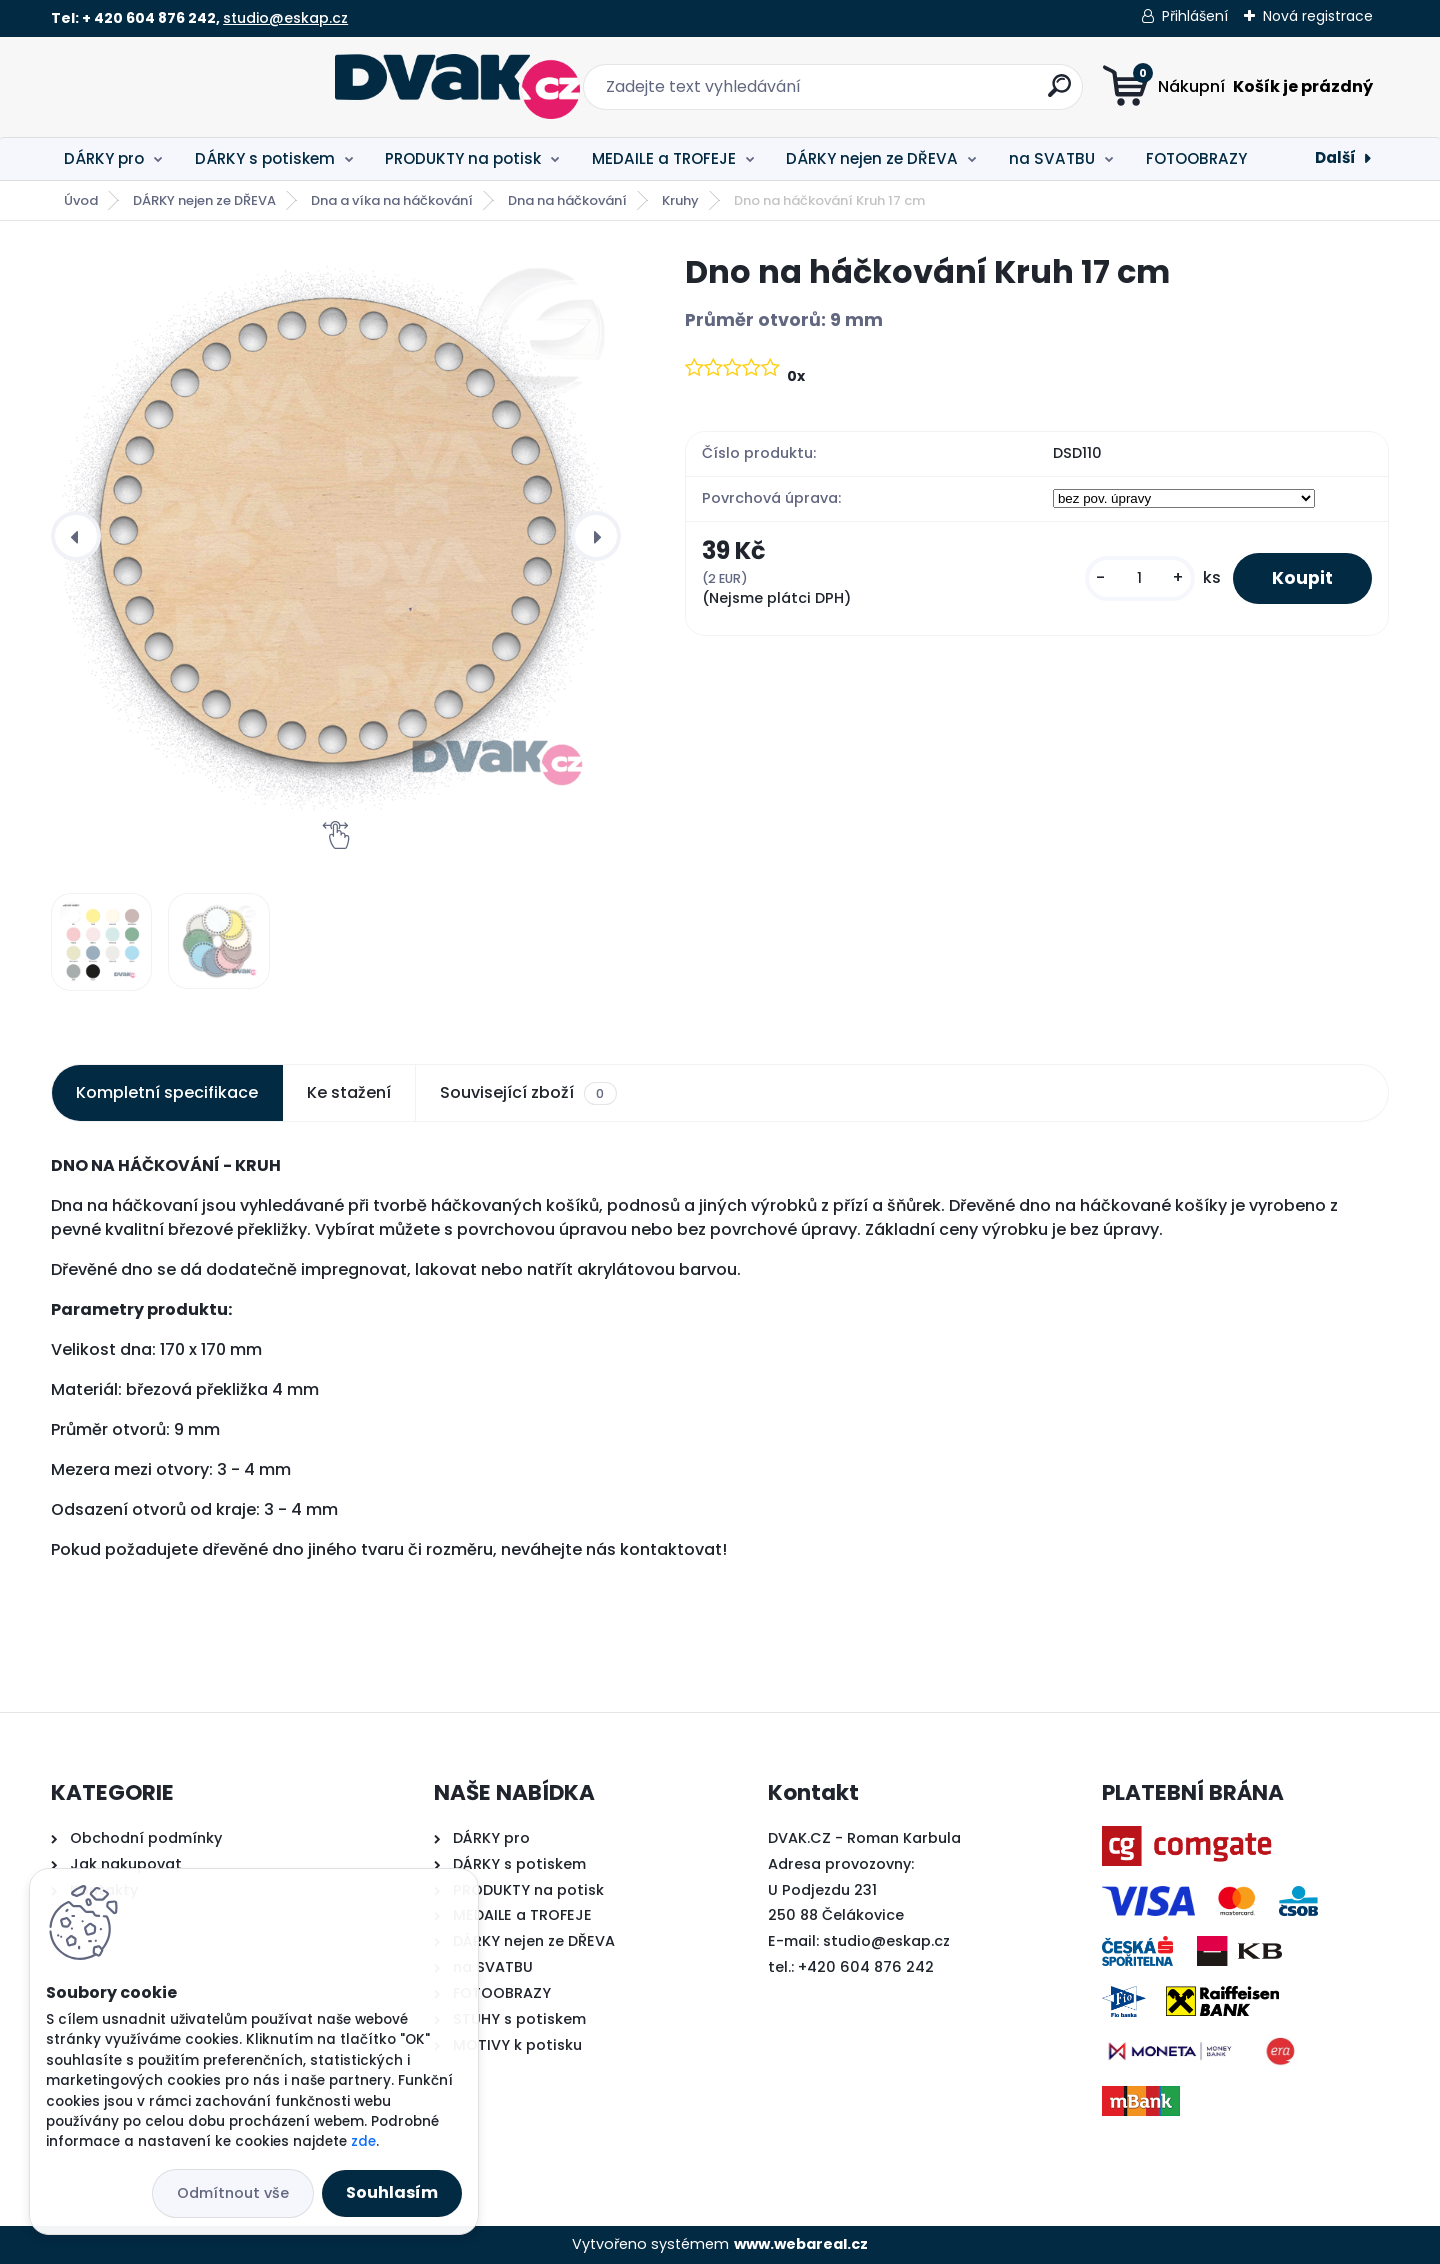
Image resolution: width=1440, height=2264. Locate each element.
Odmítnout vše (233, 2193)
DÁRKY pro (104, 158)
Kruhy (680, 200)
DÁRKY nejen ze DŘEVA (872, 158)
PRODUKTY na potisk (463, 158)
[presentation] (76, 536)
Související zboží (528, 1093)
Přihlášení (1195, 16)
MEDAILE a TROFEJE (664, 158)
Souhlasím (392, 2192)
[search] (917, 93)
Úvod (81, 200)
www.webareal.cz (801, 2244)
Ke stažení (349, 1092)
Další (1335, 157)
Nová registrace (1318, 16)
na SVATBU (1052, 158)
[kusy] (1138, 578)
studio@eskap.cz (285, 18)
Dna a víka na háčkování (392, 200)
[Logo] (173, 87)
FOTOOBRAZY (1196, 158)
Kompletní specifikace (167, 1092)
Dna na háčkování (567, 200)
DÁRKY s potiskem (265, 158)
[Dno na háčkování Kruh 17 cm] (336, 536)
